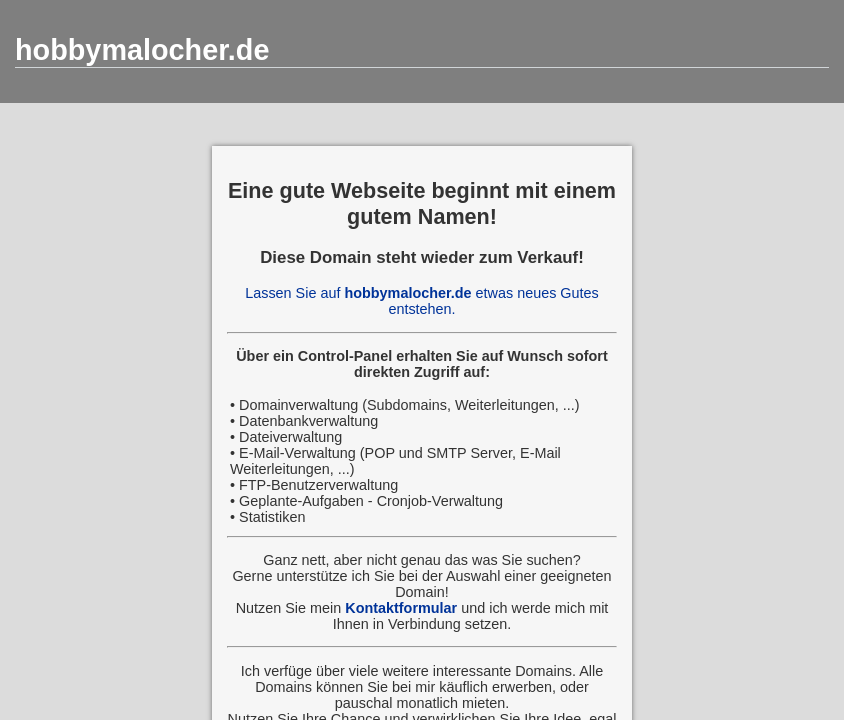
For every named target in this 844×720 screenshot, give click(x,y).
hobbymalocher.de (142, 50)
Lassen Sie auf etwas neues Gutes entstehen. (422, 301)
